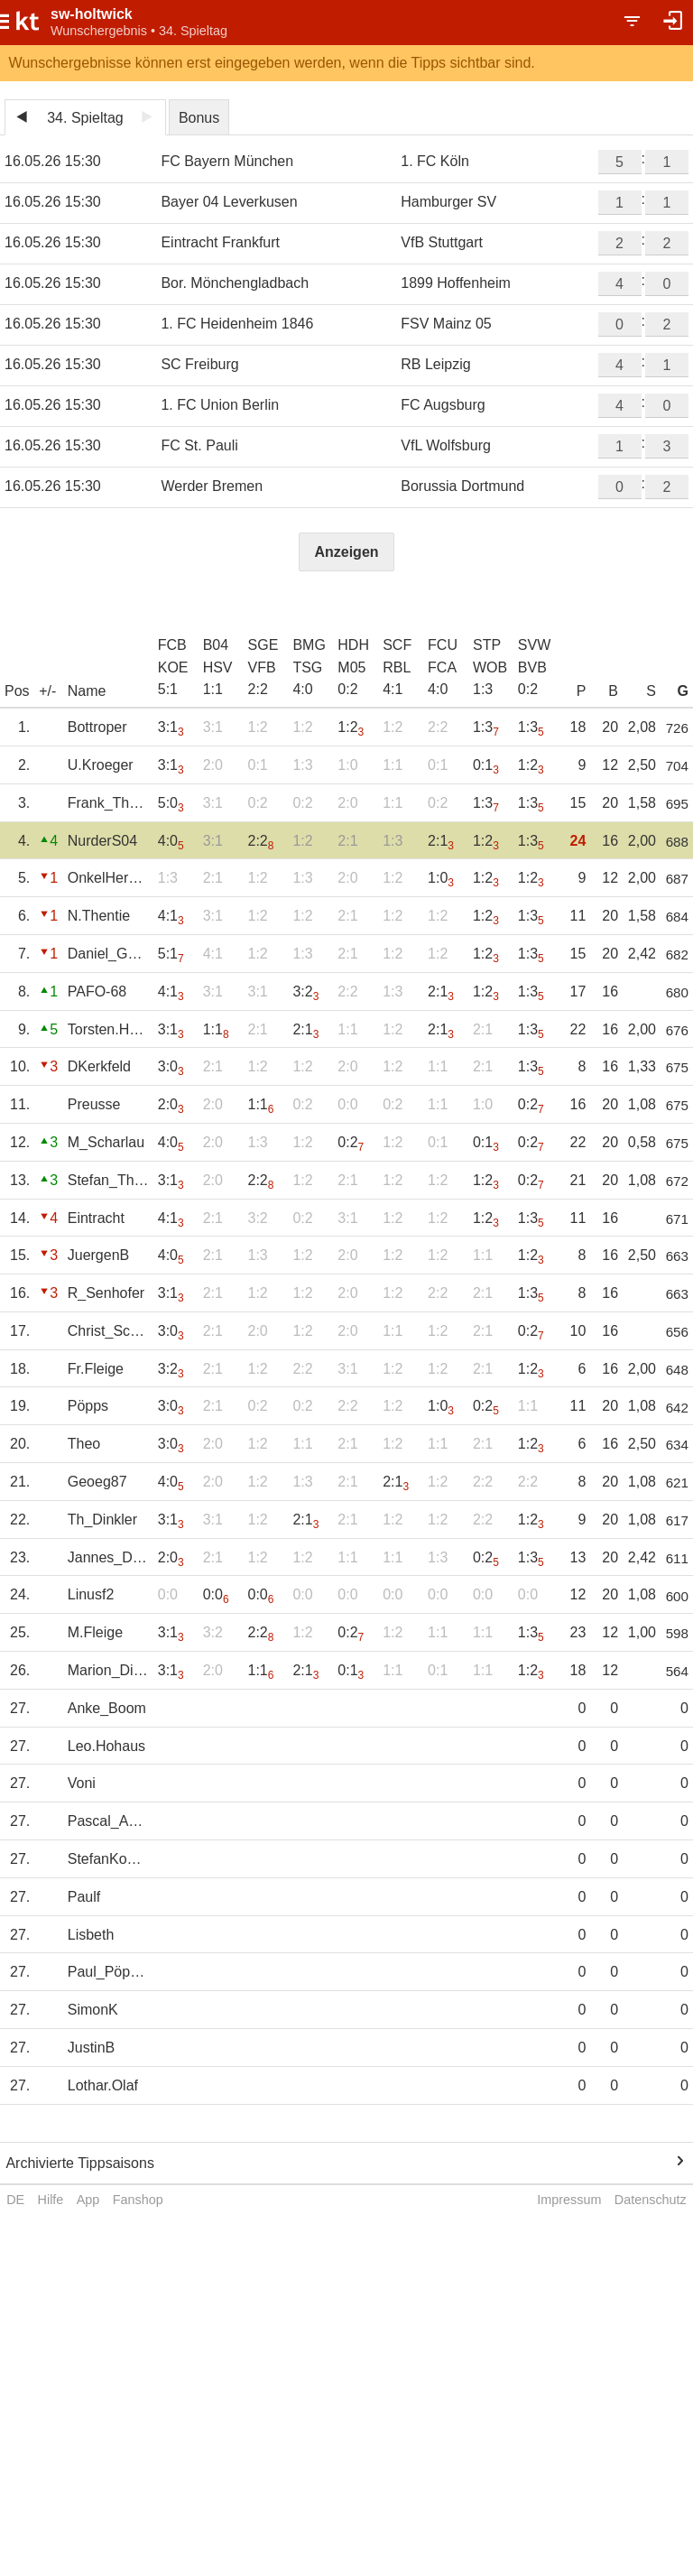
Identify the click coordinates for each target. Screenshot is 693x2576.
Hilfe (51, 2199)
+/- (47, 691)
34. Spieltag (85, 117)
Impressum (569, 2199)
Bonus (199, 117)
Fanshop (138, 2199)
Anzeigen (346, 552)
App (88, 2199)
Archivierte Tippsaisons (79, 2163)
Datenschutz (650, 2199)
